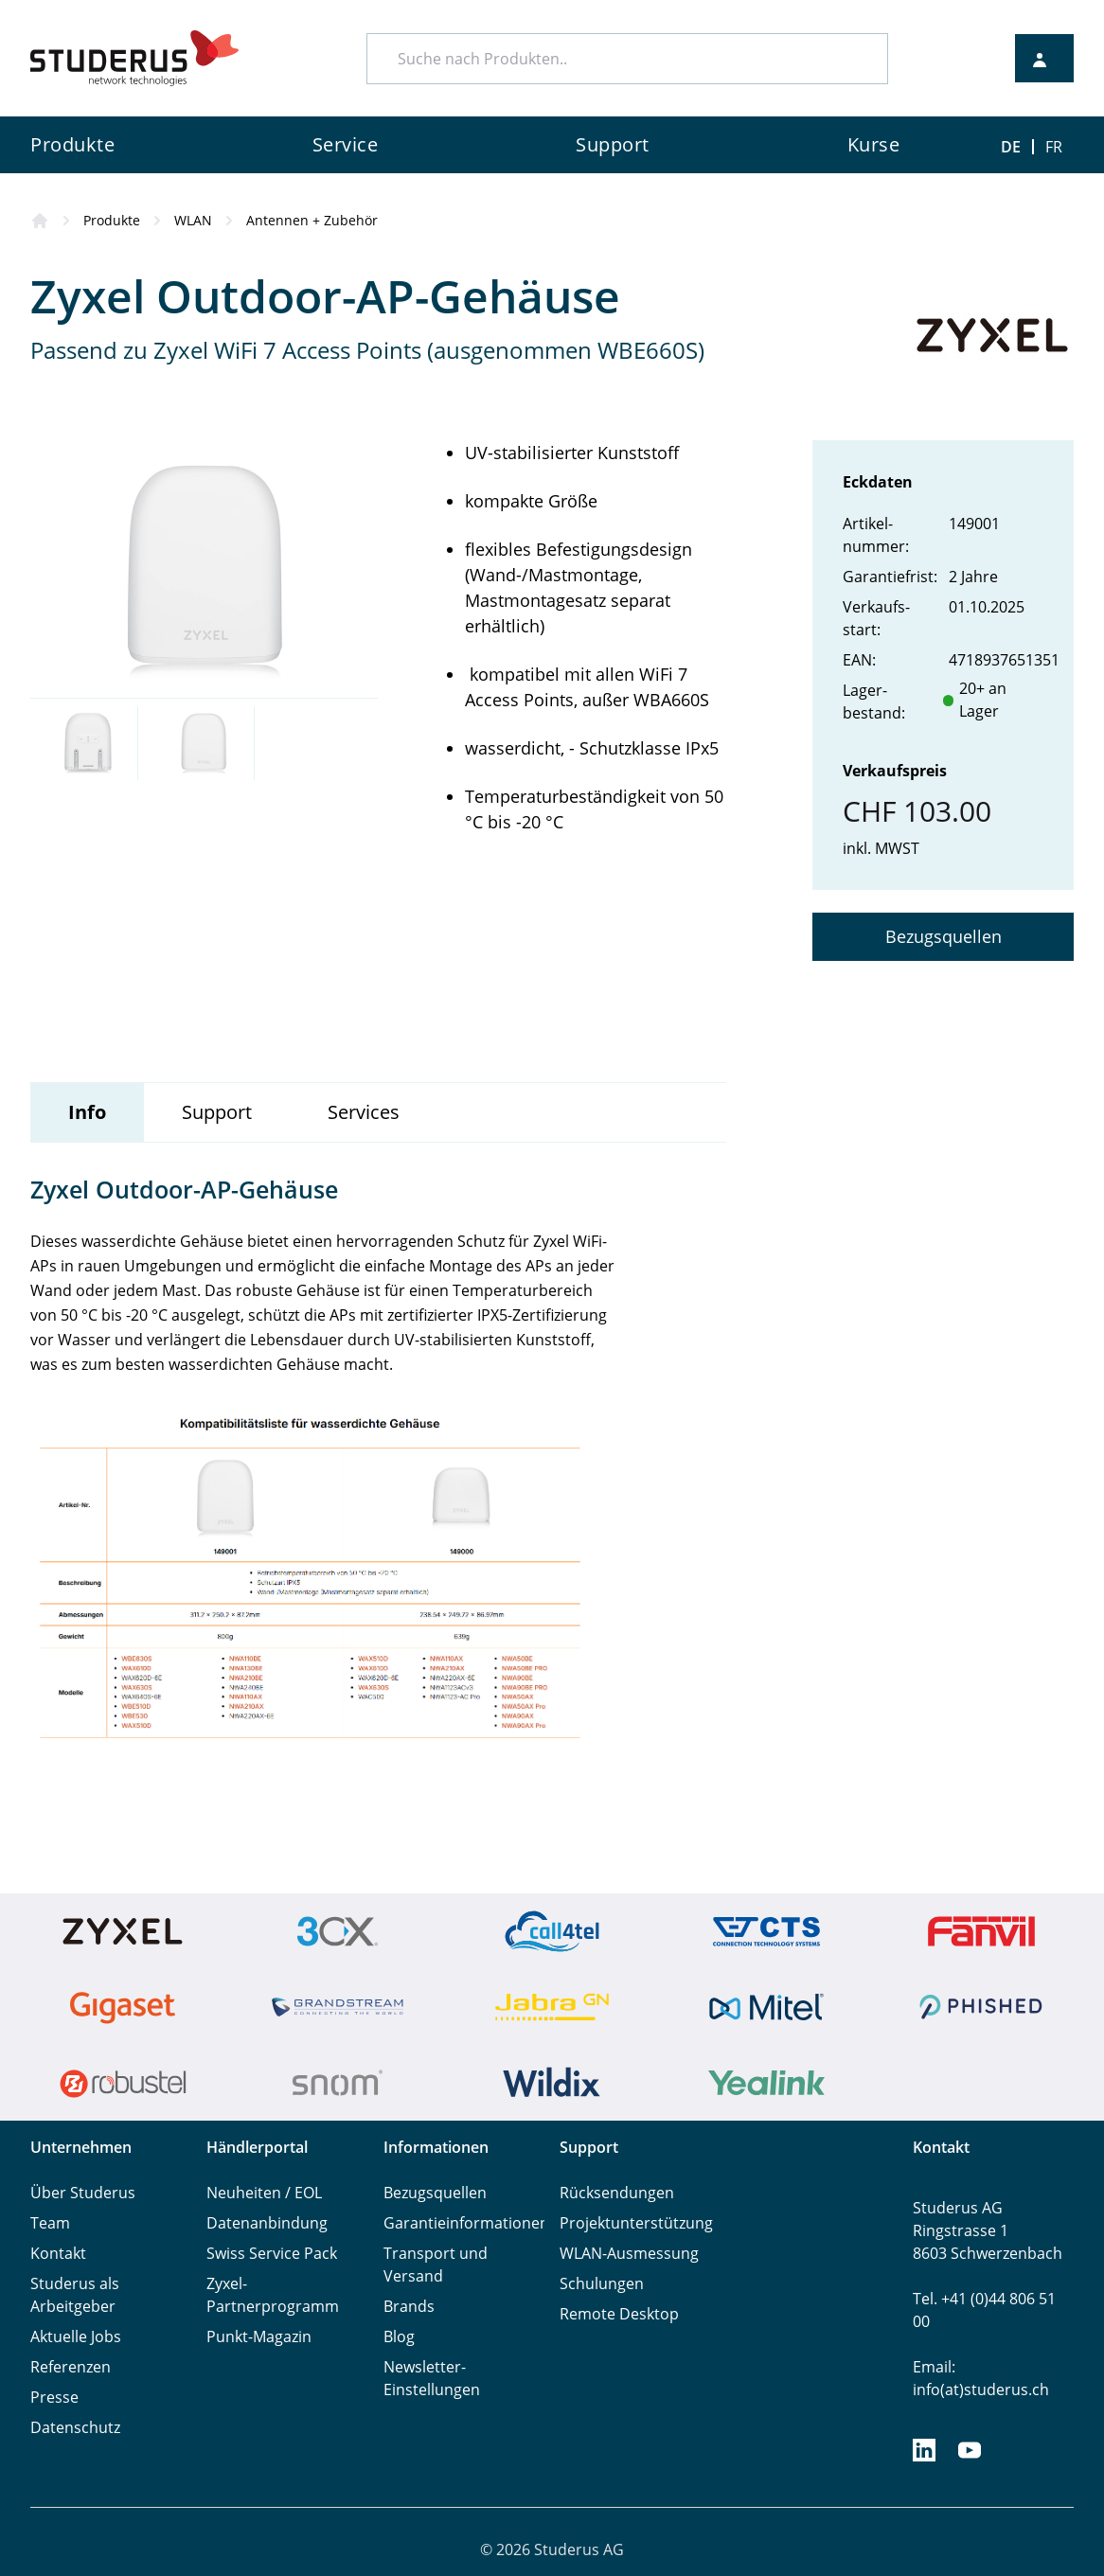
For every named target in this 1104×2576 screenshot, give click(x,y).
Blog (399, 2336)
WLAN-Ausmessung (629, 2253)
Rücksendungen (617, 2192)
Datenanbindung (267, 2222)
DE (1011, 146)
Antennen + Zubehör (312, 220)
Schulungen (602, 2283)
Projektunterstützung (636, 2222)
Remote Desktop (619, 2313)
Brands (409, 2306)
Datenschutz (75, 2427)
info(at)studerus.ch (981, 2389)
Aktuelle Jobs (75, 2336)
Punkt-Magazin (259, 2336)
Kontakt (58, 2253)
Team (50, 2222)
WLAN (193, 220)
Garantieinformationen (466, 2222)
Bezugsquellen (943, 936)
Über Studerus (82, 2192)
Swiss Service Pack (271, 2253)
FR (1053, 146)
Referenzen (70, 2366)
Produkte (111, 220)
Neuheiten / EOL (264, 2192)
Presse (54, 2397)
